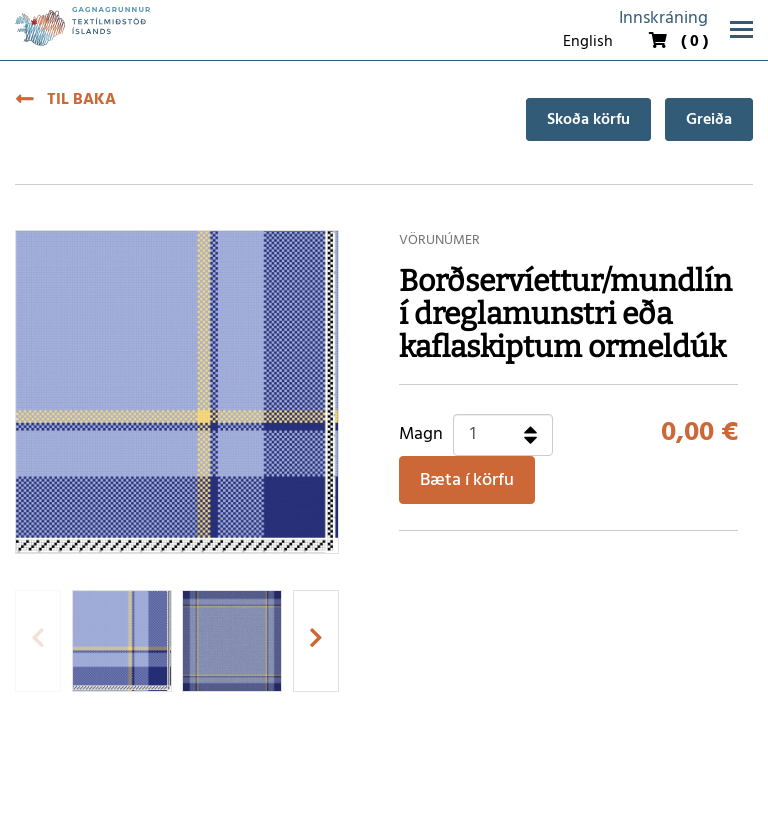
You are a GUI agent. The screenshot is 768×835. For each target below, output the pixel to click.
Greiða (709, 120)
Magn (421, 435)
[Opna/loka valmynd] (741, 29)
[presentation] (38, 641)
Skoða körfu (588, 120)
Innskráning (663, 18)
